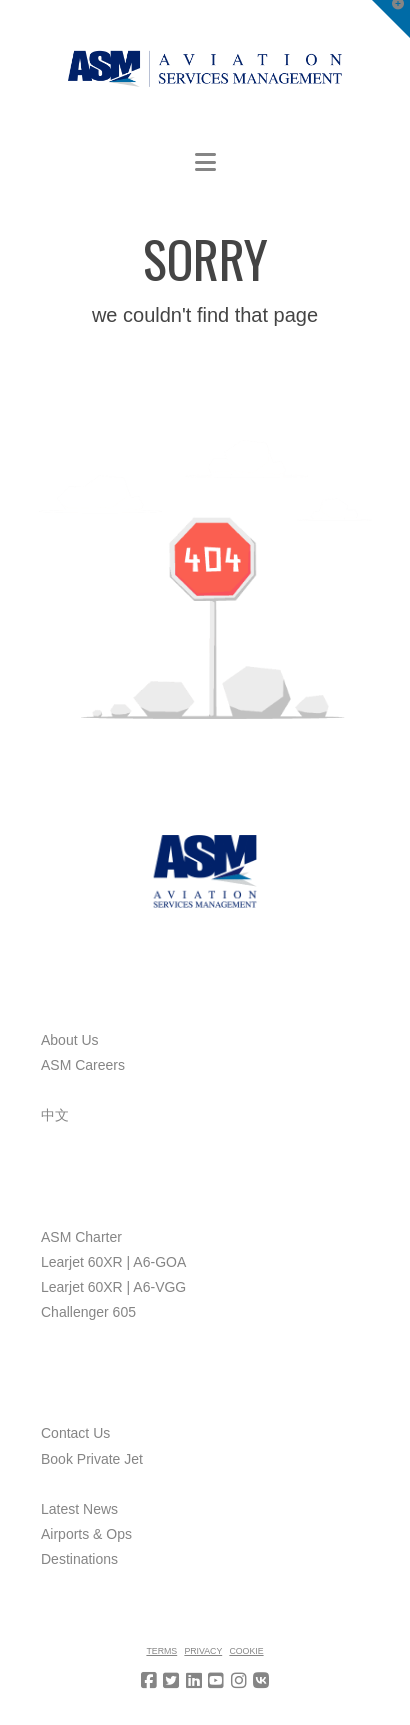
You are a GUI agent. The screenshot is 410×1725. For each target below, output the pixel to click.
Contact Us (75, 1433)
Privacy (203, 1651)
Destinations (79, 1559)
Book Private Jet (92, 1459)
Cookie (246, 1651)
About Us (70, 1040)
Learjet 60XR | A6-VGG (113, 1287)
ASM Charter (81, 1237)
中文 (55, 1115)
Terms (161, 1651)
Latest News (79, 1509)
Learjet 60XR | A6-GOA (113, 1262)
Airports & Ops (86, 1534)
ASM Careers (83, 1065)
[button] (205, 162)
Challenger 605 (88, 1312)
